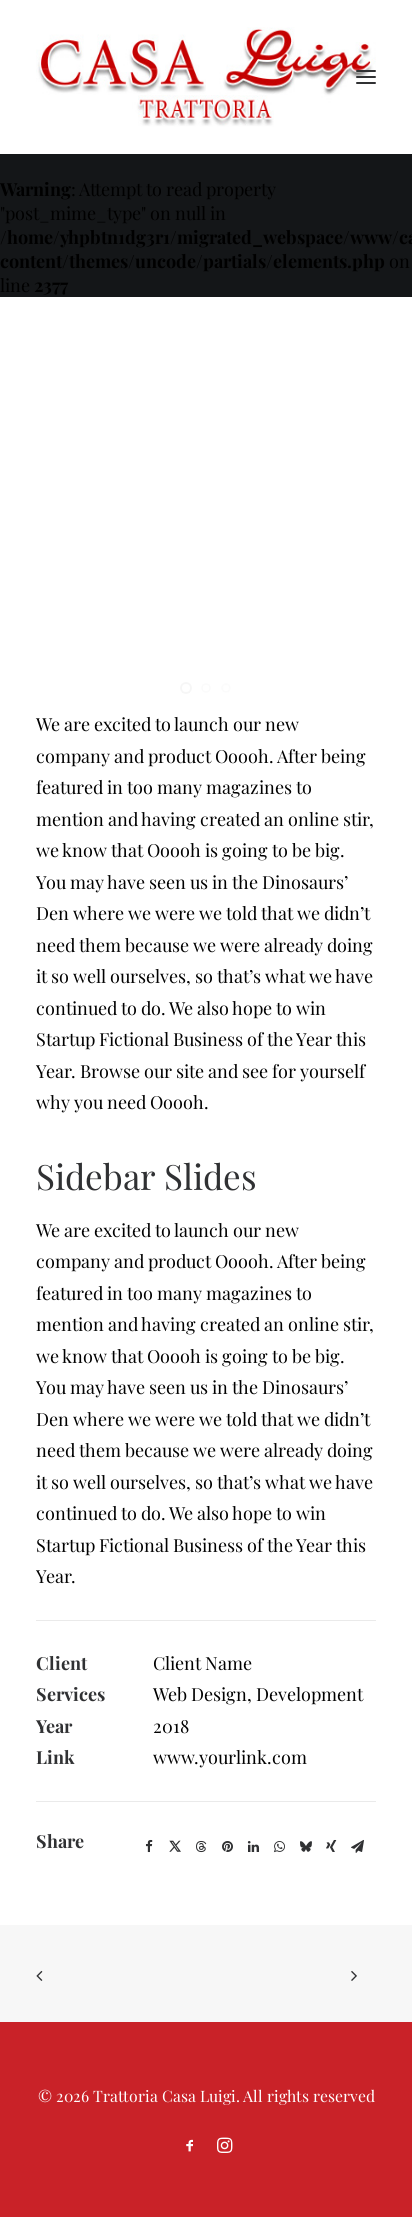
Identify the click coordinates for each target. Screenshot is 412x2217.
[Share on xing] (331, 1847)
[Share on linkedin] (253, 1847)
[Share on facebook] (149, 1847)
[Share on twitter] (175, 1847)
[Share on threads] (201, 1847)
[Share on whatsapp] (279, 1847)
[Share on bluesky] (305, 1847)
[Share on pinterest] (227, 1847)
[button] (366, 77)
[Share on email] (357, 1847)
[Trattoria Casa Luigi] (206, 77)
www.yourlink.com (230, 1757)
